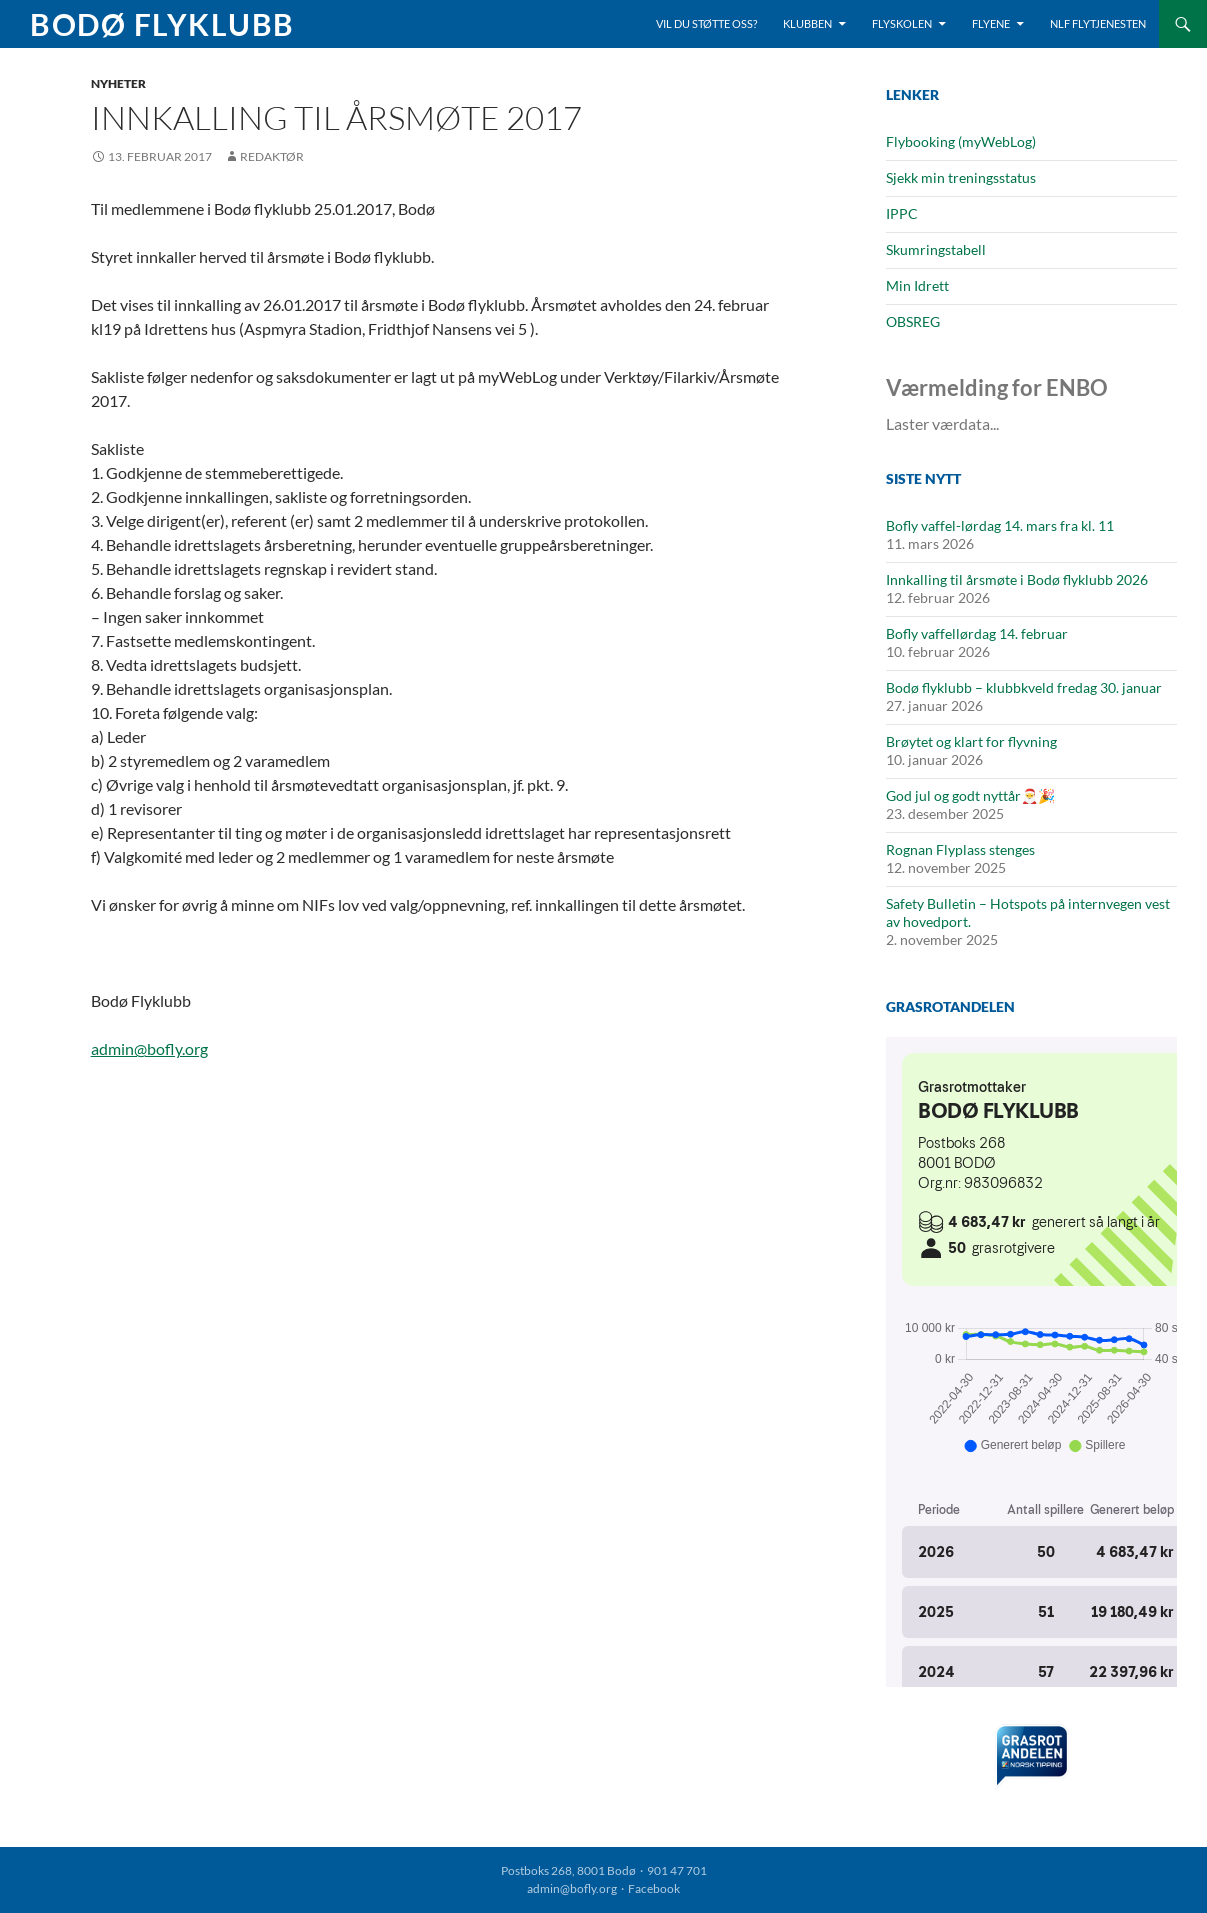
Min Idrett (917, 285)
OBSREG (913, 321)
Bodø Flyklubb (162, 24)
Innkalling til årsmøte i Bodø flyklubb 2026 (1017, 579)
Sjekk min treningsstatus (961, 177)
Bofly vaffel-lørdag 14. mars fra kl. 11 (1000, 525)
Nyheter (118, 83)
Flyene (991, 23)
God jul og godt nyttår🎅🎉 (970, 795)
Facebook (654, 1888)
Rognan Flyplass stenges (960, 849)
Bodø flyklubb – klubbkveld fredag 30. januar (1024, 687)
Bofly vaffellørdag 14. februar (977, 633)
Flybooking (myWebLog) (961, 141)
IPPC (902, 213)
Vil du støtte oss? (706, 23)
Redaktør (272, 156)
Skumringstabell (936, 249)
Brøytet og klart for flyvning (971, 741)
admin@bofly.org (149, 1048)
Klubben (807, 23)
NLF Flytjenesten (1098, 23)
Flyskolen (902, 23)
